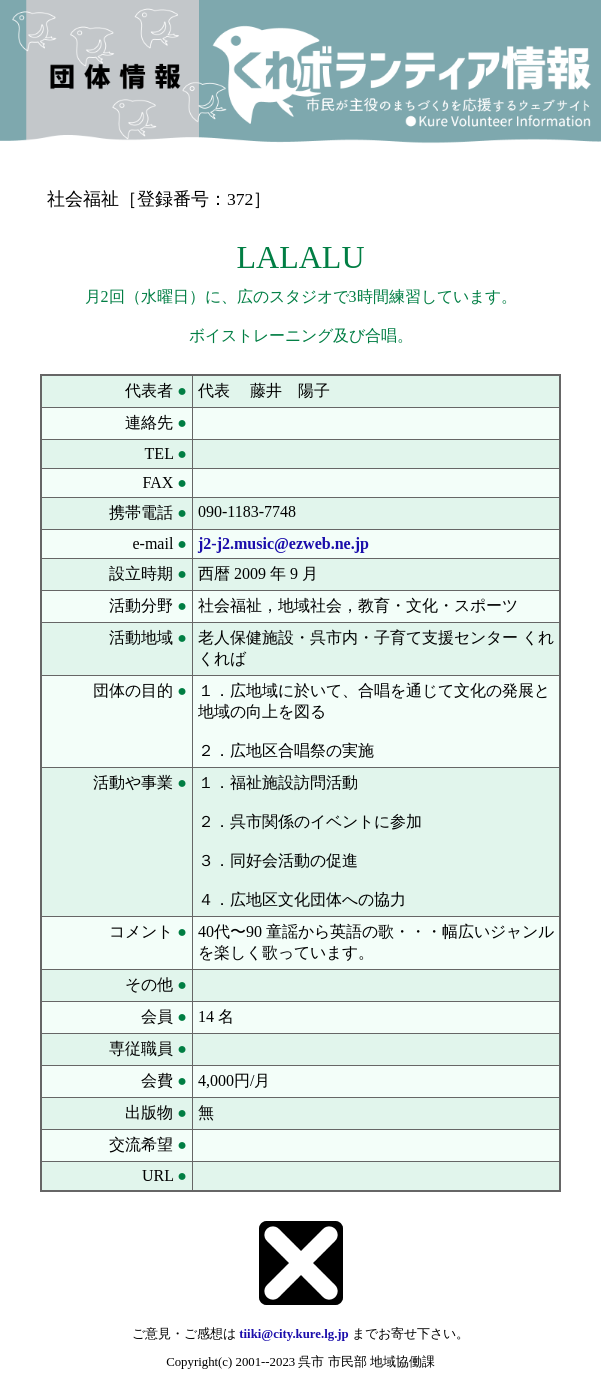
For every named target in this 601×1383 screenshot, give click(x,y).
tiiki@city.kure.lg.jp (293, 1334)
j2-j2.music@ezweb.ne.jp (283, 543)
